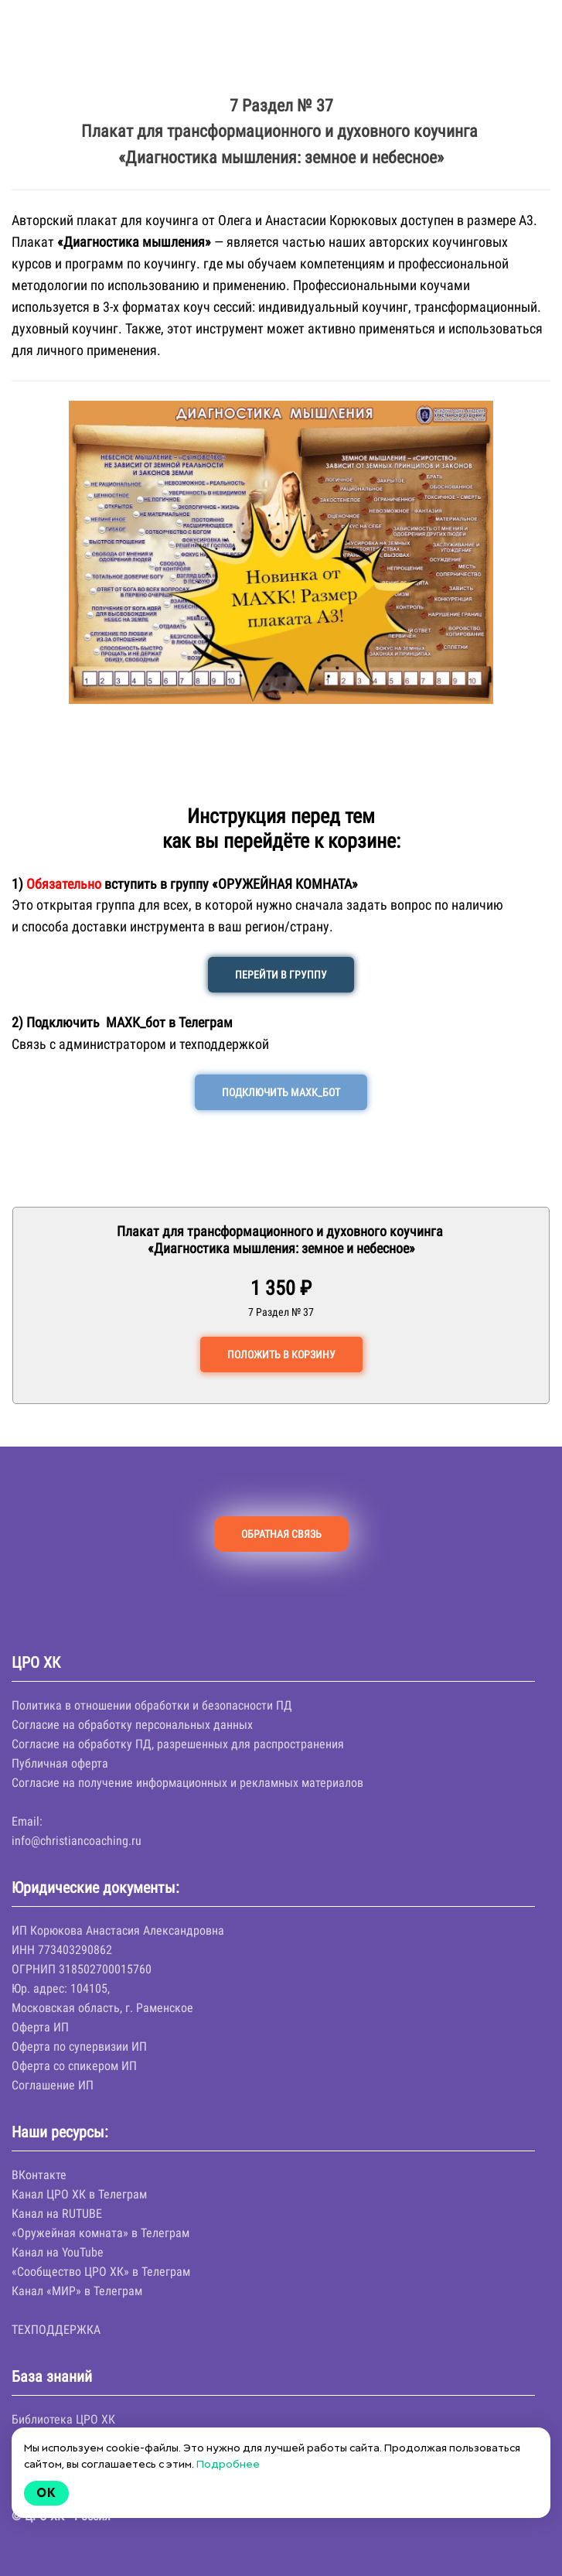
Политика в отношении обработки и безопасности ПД (152, 1705)
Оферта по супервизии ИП (79, 2046)
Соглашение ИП (53, 2085)
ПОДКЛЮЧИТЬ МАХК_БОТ (281, 1092)
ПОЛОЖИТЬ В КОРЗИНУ (281, 1354)
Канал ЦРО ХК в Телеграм (79, 2194)
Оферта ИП (40, 2027)
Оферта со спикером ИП (74, 2065)
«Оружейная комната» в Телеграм (100, 2233)
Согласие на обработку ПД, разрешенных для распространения (178, 1744)
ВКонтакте (39, 2175)
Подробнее (228, 2464)
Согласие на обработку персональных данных (132, 1724)
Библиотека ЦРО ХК (63, 2419)
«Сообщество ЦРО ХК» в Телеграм (101, 2271)
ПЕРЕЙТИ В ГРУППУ (281, 975)
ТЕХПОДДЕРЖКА (56, 2329)
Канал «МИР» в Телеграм (77, 2291)
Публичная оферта (60, 1763)
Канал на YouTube (58, 2252)
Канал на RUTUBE (57, 2213)
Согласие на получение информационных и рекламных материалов (187, 1782)
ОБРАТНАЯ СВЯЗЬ (281, 1534)
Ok (46, 2493)
